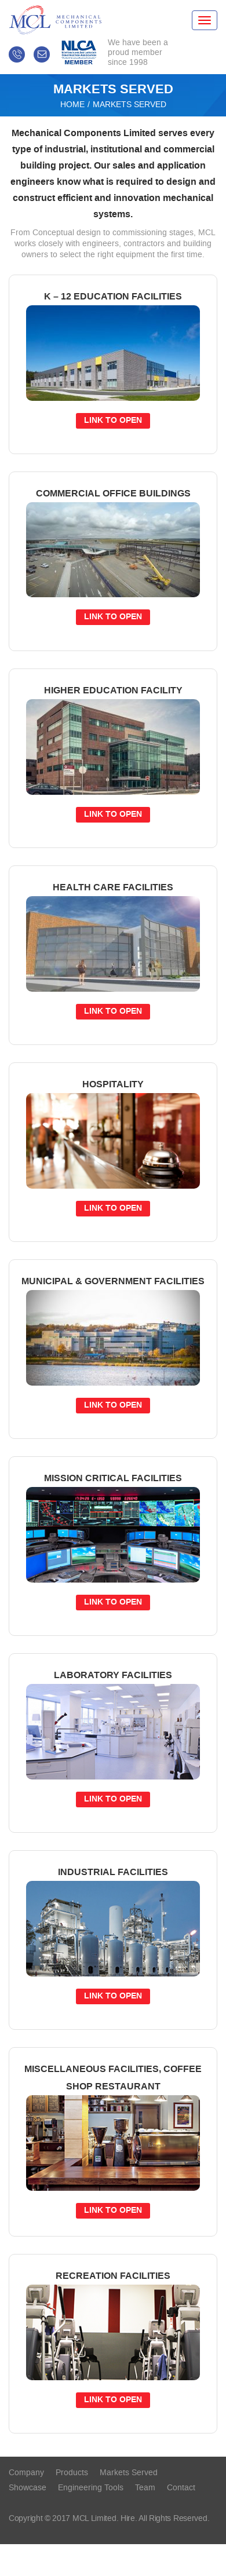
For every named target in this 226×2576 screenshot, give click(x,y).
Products (72, 2472)
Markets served (129, 2472)
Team (145, 2487)
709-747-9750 (17, 54)
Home (72, 104)
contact (181, 2487)
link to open (113, 420)
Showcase (27, 2487)
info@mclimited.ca (42, 54)
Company (26, 2472)
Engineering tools (90, 2487)
